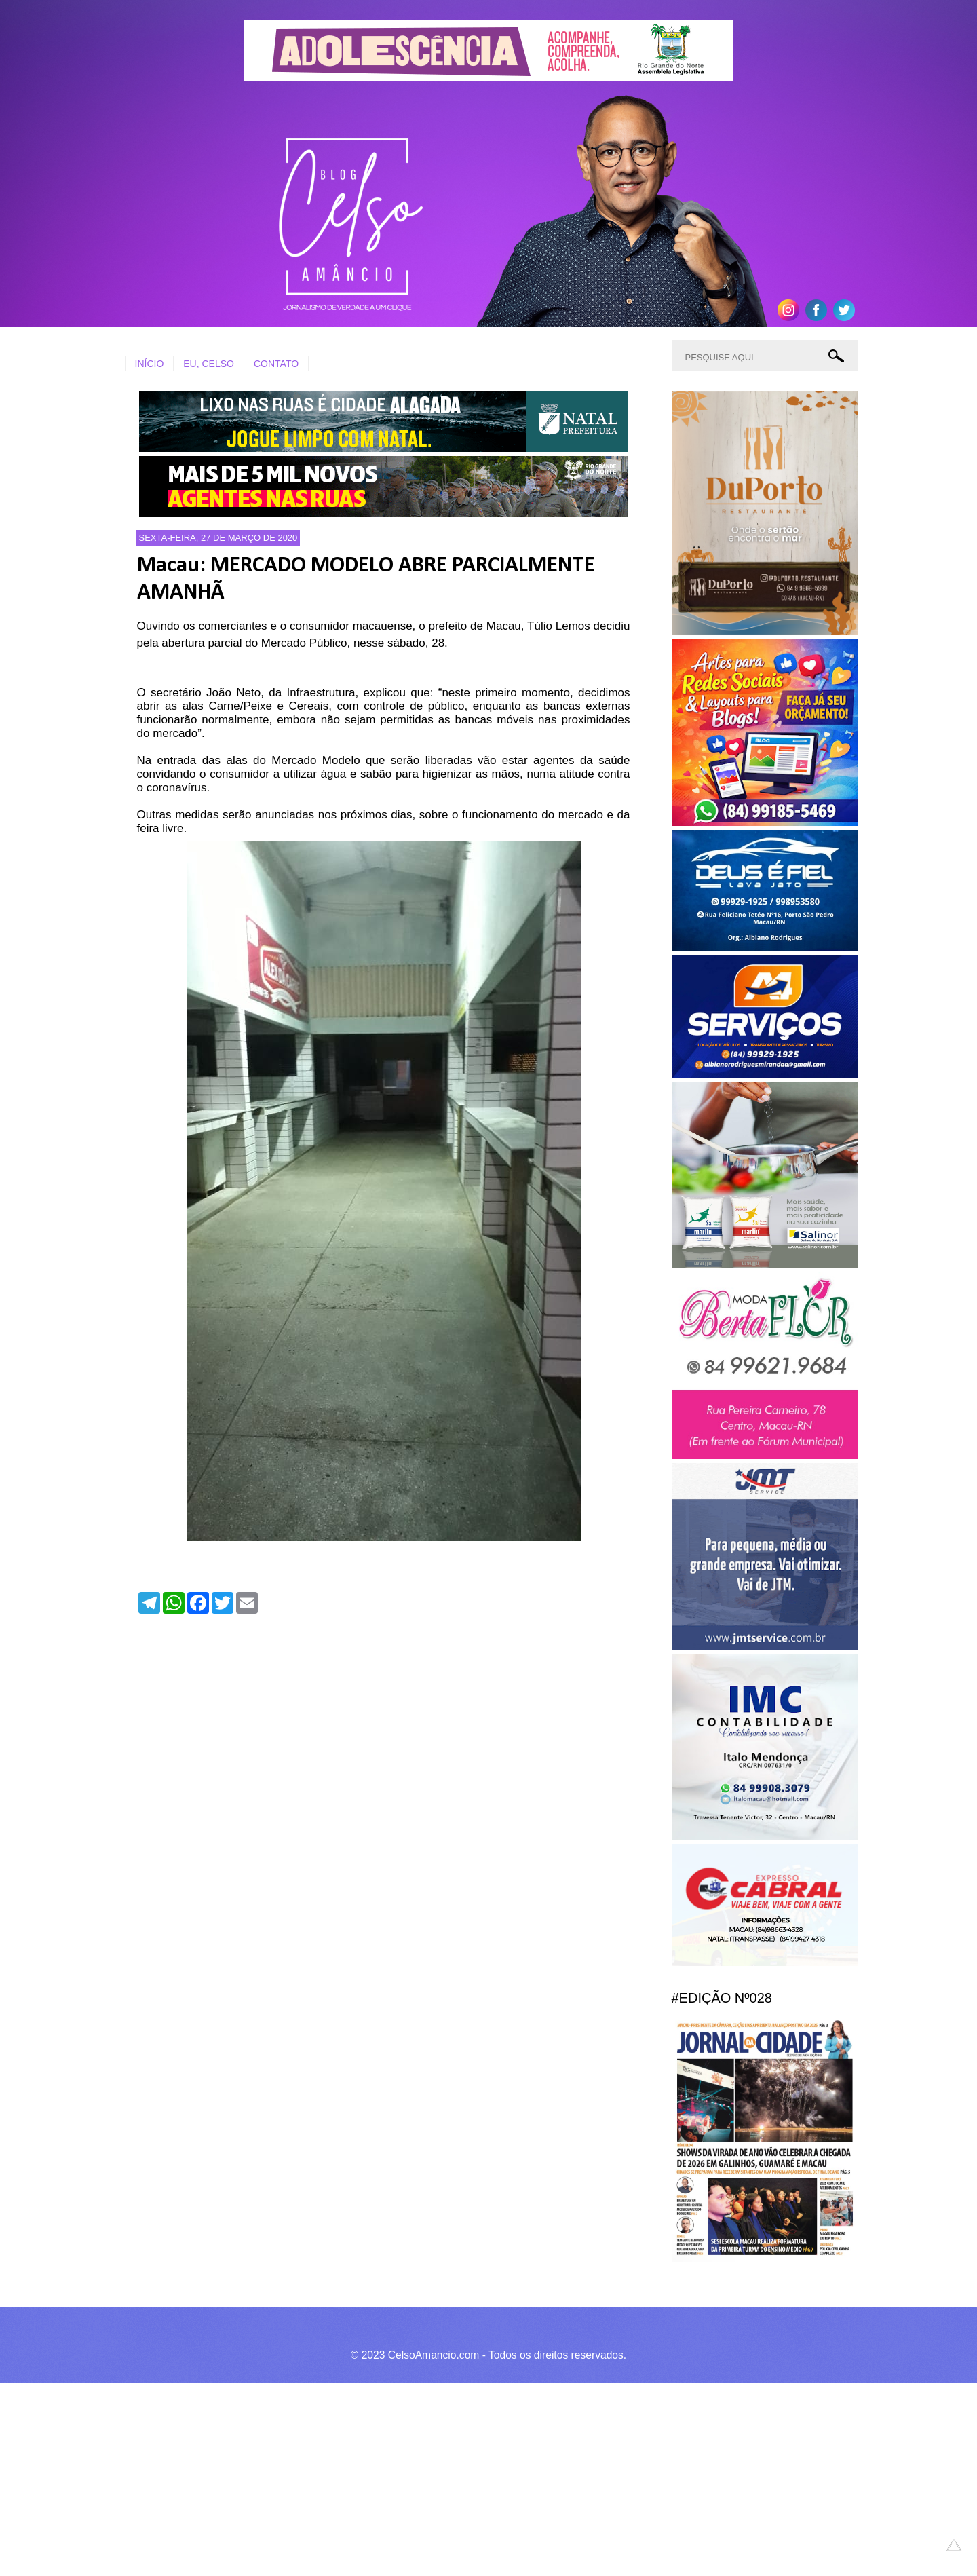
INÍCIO (149, 363)
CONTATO (276, 363)
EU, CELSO (208, 363)
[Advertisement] (407, 2478)
